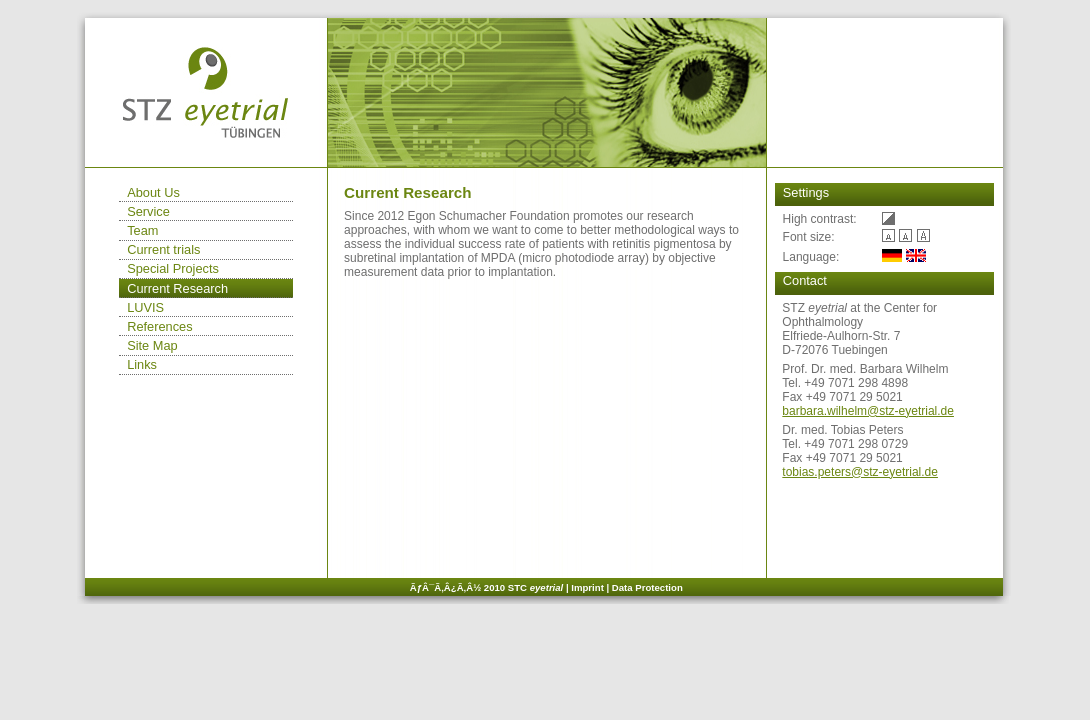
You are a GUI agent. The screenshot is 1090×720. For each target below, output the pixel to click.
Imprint (587, 587)
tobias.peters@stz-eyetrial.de (860, 472)
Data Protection (647, 587)
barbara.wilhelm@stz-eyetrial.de (868, 411)
